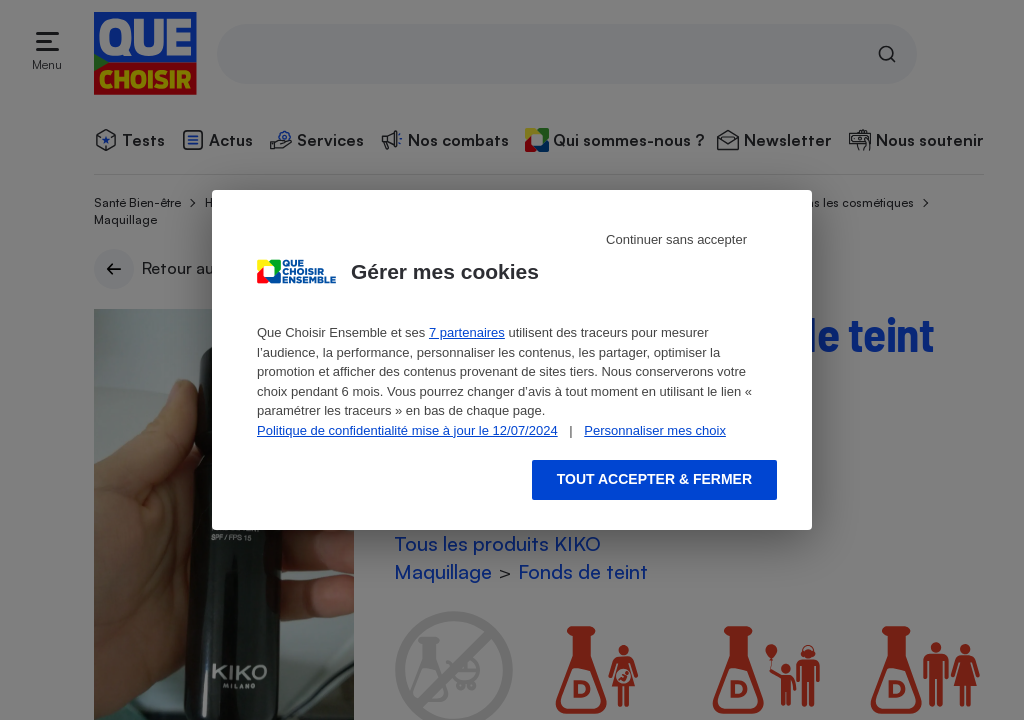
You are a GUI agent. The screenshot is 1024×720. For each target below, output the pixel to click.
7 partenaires (467, 332)
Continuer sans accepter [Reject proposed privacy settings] (676, 239)
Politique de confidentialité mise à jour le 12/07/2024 (407, 430)
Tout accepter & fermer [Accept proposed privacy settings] (654, 479)
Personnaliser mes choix (655, 430)
